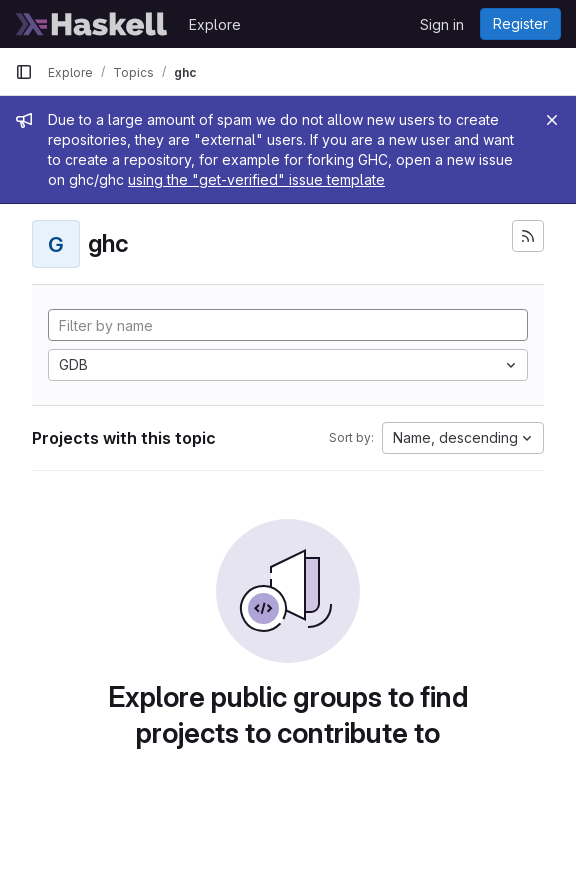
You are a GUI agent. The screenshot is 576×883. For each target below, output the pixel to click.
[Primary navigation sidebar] (24, 72)
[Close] (552, 120)
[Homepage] (92, 24)
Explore (215, 24)
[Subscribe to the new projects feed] (528, 236)
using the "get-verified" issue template (256, 179)
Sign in (442, 24)
